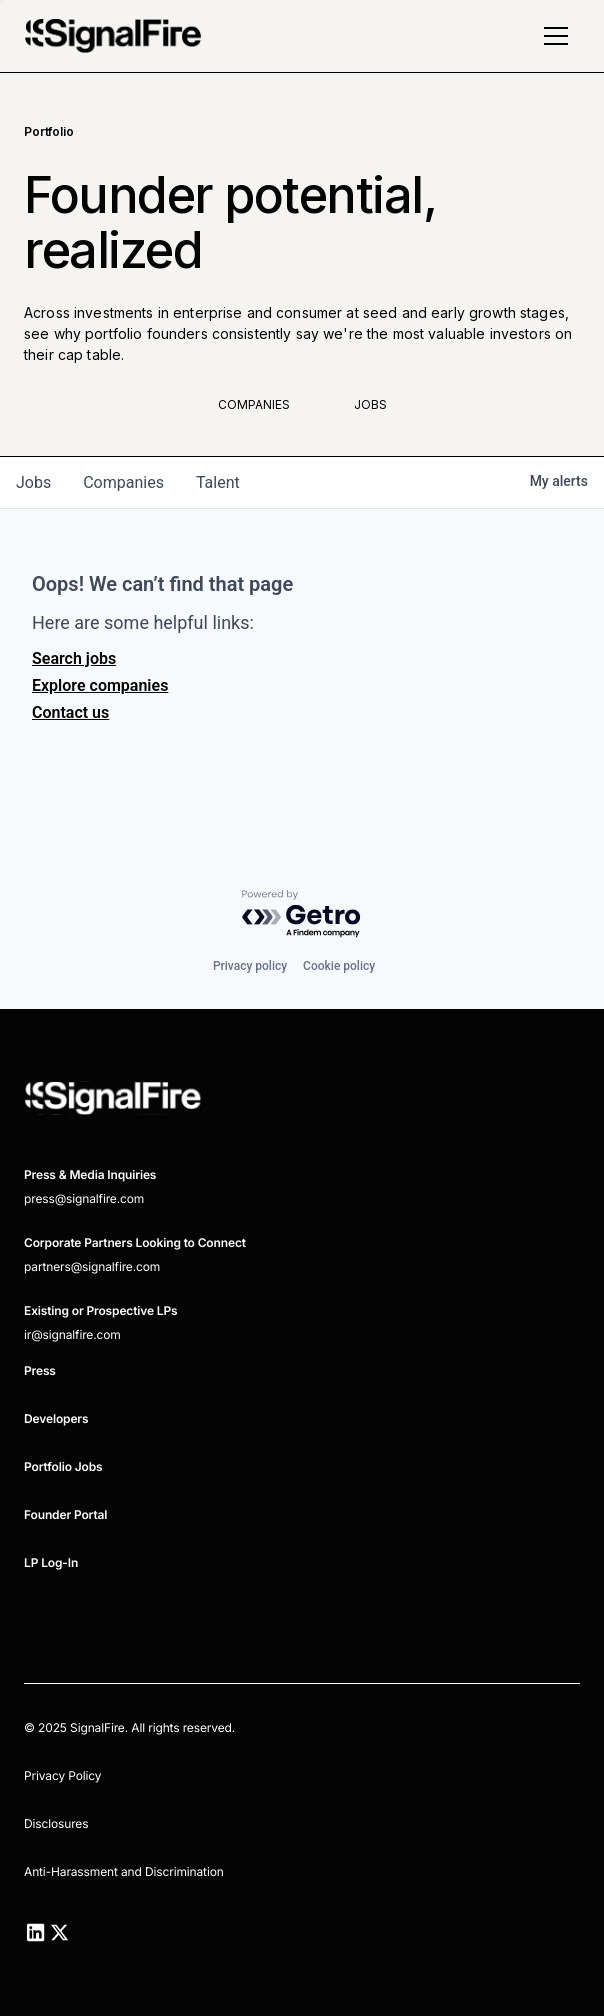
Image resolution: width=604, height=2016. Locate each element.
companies (123, 482)
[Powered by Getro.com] (302, 914)
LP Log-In (51, 1562)
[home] (113, 36)
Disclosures (56, 1823)
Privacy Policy (62, 1775)
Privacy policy (250, 966)
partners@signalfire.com (92, 1266)
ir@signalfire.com (72, 1334)
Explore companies (100, 685)
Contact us (70, 712)
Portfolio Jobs (63, 1466)
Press (40, 1370)
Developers (56, 1418)
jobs (33, 482)
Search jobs (74, 658)
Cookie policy (339, 966)
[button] (556, 36)
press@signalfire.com (84, 1198)
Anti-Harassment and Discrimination (124, 1871)
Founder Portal (65, 1514)
